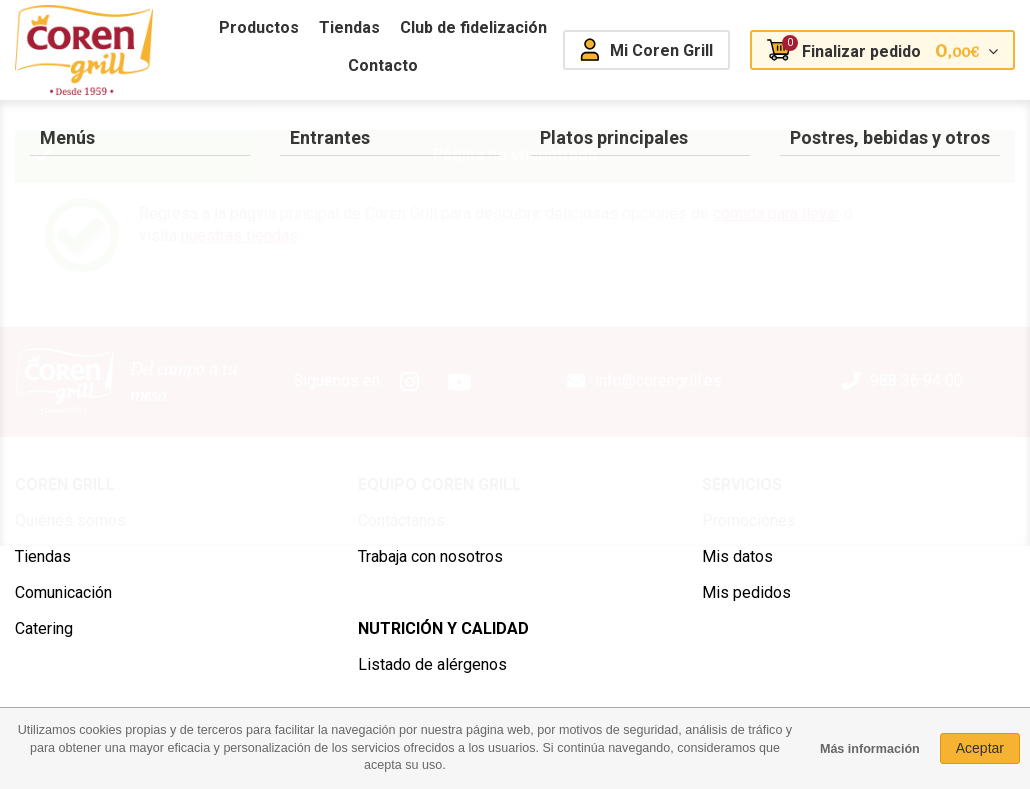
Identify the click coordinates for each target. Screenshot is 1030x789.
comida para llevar (776, 213)
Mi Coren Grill (661, 50)
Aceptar (980, 748)
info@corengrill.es (658, 380)
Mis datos (737, 556)
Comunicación (63, 592)
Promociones (749, 520)
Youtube (460, 382)
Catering (44, 628)
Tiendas (43, 556)
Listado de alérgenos (432, 664)
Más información (870, 749)
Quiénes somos (70, 520)
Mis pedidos (746, 592)
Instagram (410, 382)
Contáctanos (401, 520)
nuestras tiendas (239, 235)
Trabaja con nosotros (430, 556)
